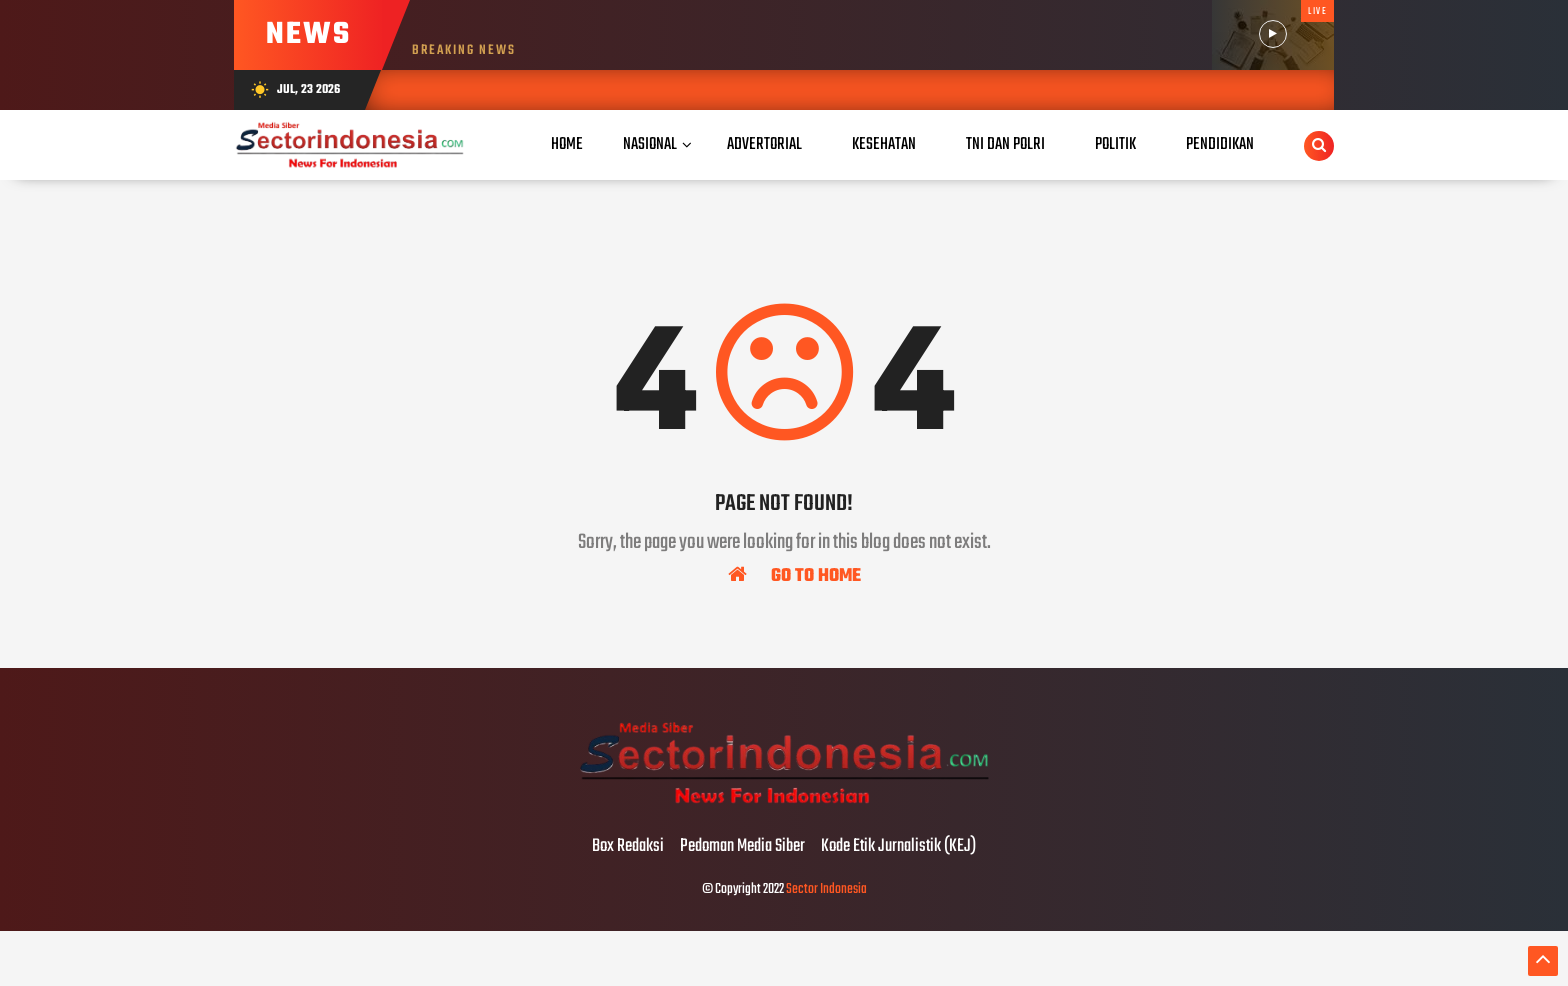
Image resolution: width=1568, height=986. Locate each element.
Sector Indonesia (826, 889)
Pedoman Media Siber (742, 847)
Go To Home (794, 575)
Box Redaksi (628, 847)
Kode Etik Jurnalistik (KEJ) (898, 847)
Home (567, 144)
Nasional (650, 144)
